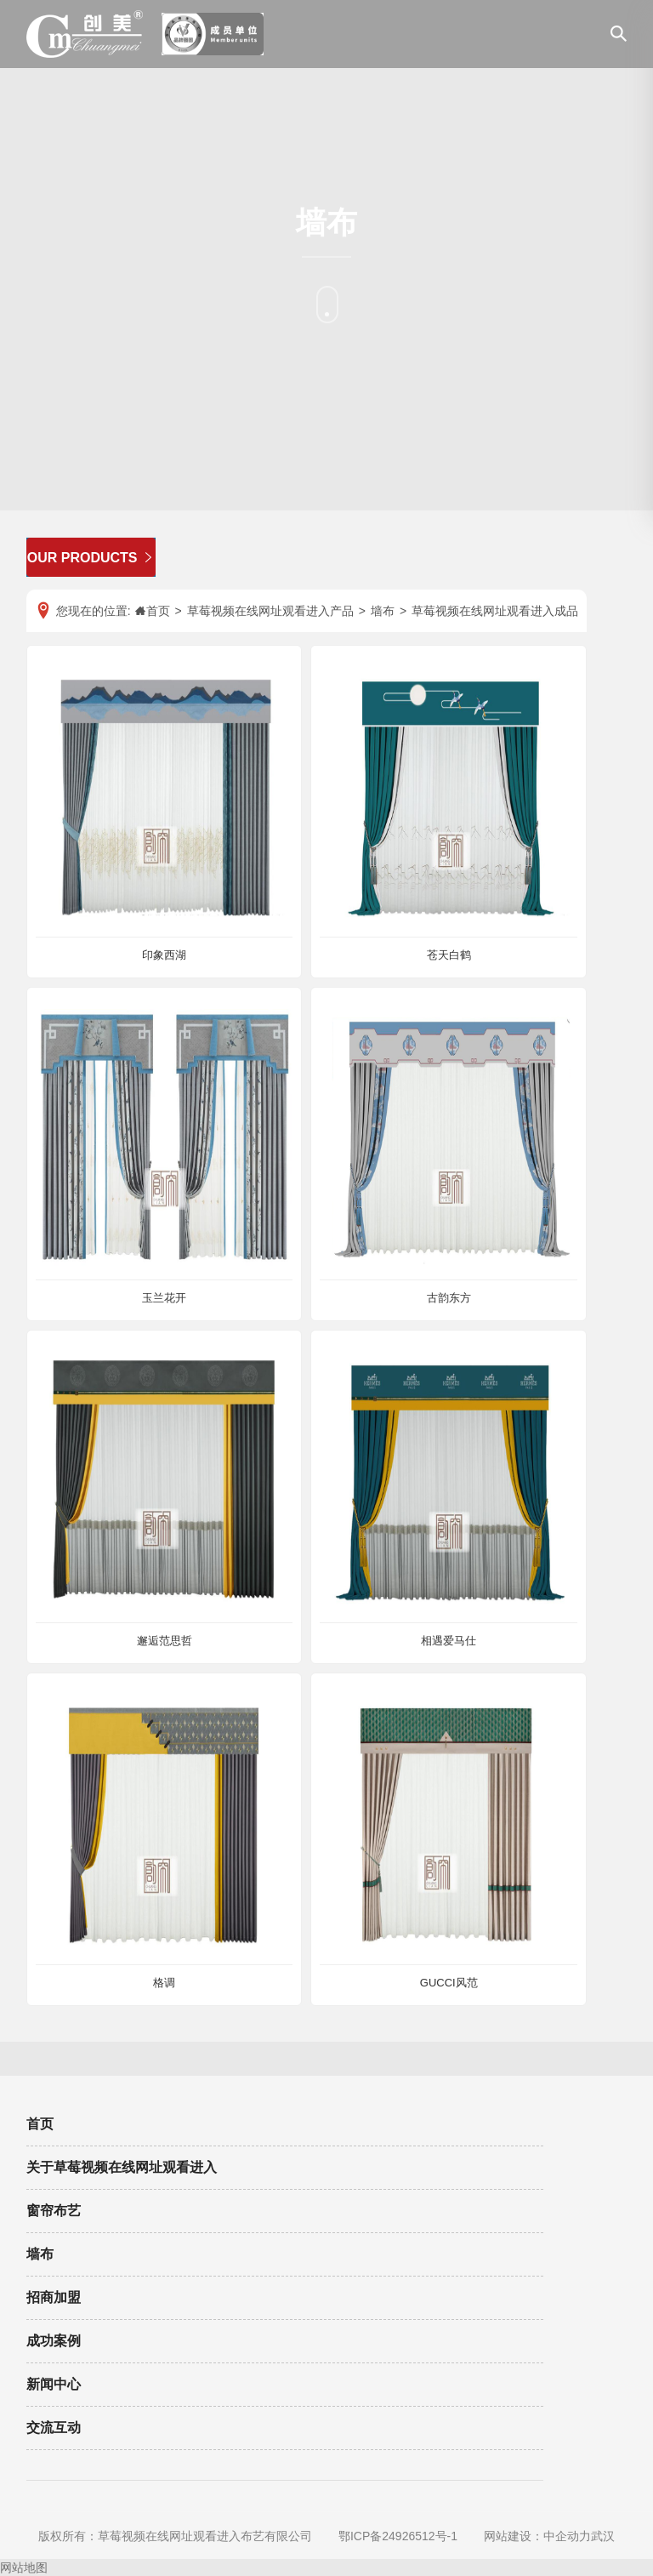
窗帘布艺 (53, 2210)
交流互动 (53, 2427)
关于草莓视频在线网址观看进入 (121, 2167)
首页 (40, 2124)
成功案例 (53, 2341)
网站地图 (24, 2567)
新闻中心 (53, 2384)
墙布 (40, 2254)
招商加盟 (53, 2297)
